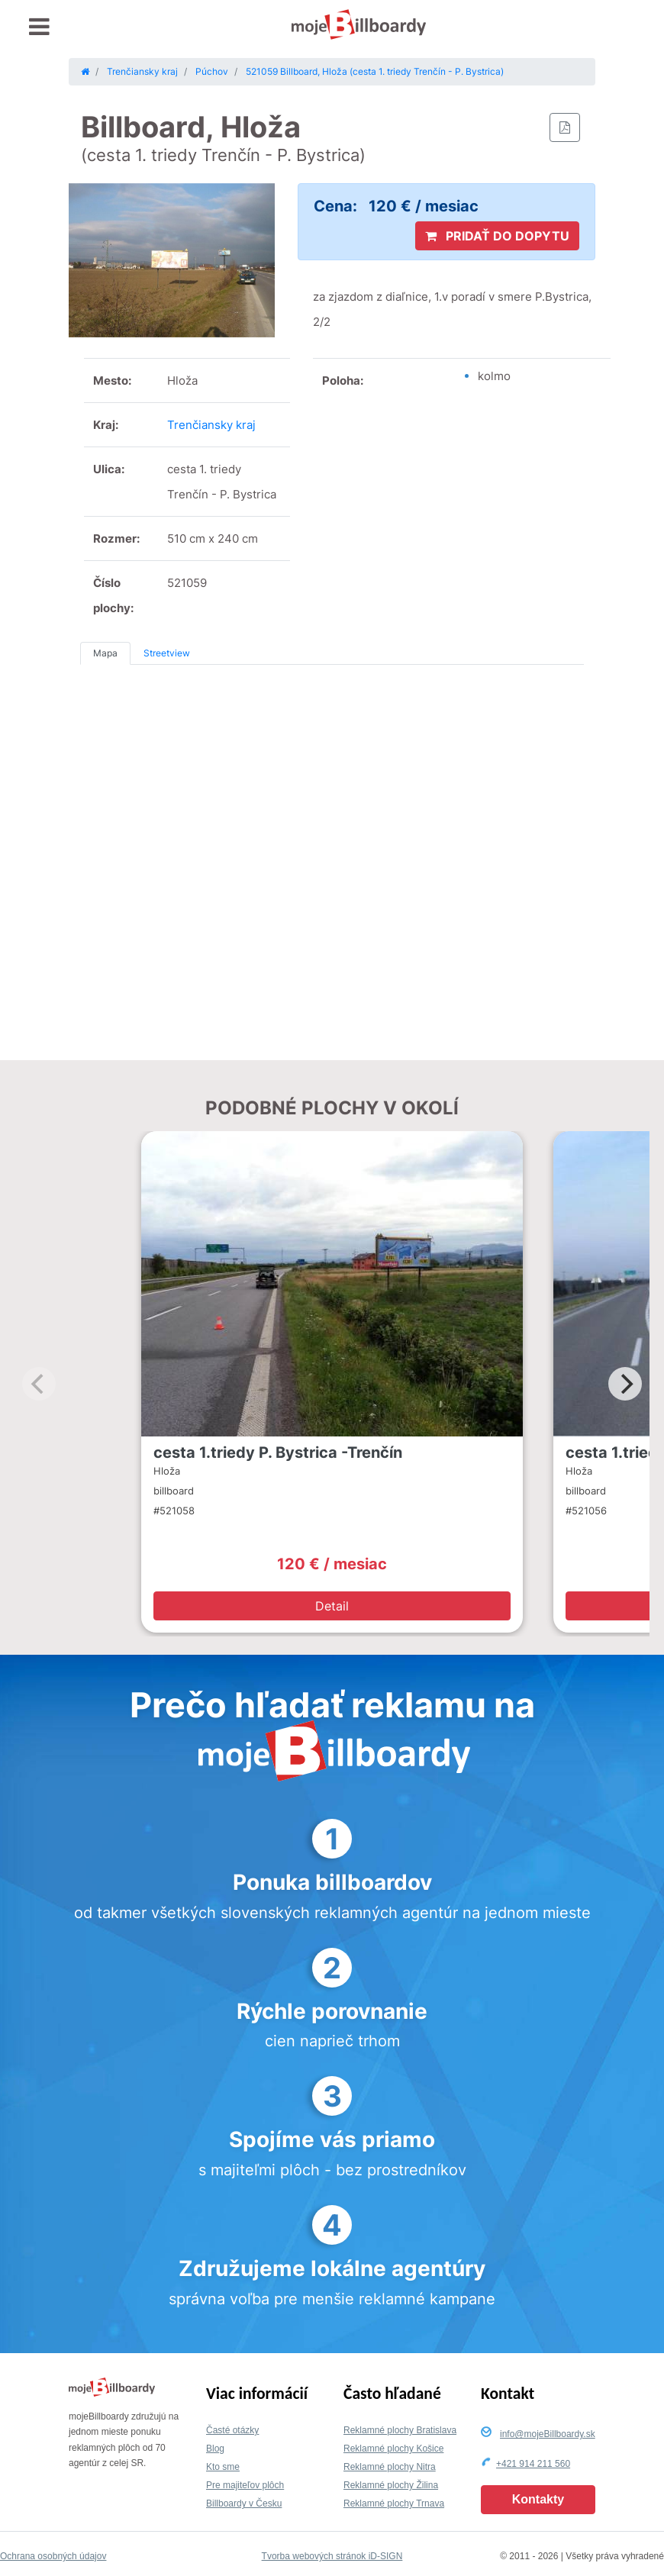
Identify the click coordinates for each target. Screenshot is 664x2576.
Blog (215, 2448)
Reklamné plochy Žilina (390, 2485)
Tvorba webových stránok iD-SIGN (332, 2556)
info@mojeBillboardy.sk (547, 2434)
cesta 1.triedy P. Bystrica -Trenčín (277, 1452)
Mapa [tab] (105, 653)
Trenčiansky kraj (211, 425)
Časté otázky (232, 2430)
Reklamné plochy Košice (393, 2448)
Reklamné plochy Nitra (389, 2467)
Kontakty (538, 2499)
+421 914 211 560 (533, 2463)
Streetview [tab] (166, 653)
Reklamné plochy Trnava (393, 2503)
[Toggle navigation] (39, 27)
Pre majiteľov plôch (245, 2485)
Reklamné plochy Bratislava (399, 2430)
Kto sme (223, 2467)
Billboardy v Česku (244, 2503)
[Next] (625, 1384)
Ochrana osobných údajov (53, 2556)
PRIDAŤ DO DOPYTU (497, 235)
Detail (332, 1606)
